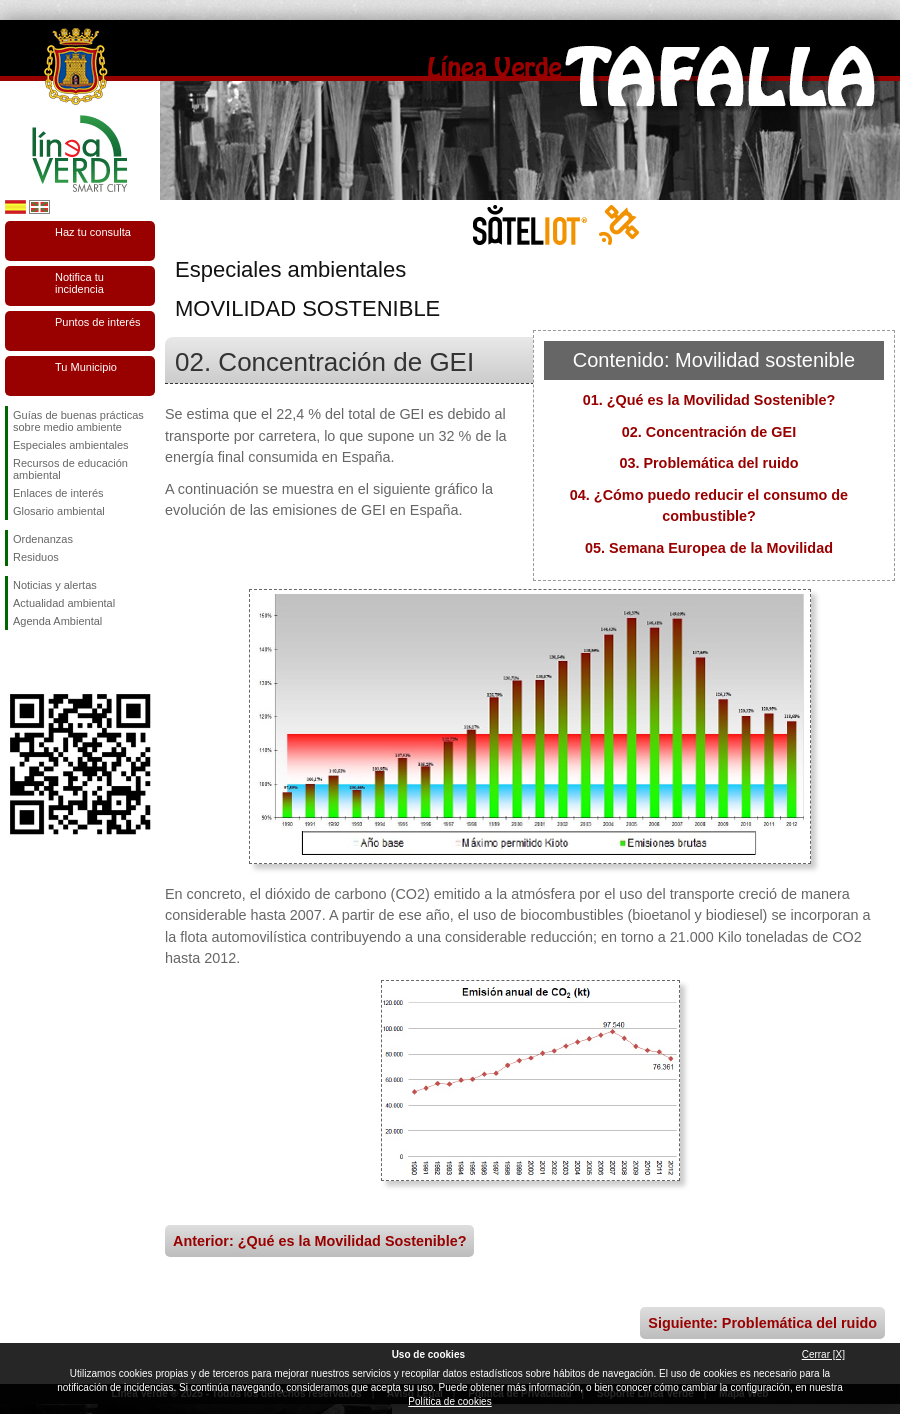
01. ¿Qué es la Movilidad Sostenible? (709, 400)
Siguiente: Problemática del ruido (762, 1323)
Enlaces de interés (58, 493)
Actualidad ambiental (64, 603)
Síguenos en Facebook (17, 662)
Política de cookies (449, 1401)
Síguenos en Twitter (50, 662)
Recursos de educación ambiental (70, 469)
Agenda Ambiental (57, 621)
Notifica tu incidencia (79, 283)
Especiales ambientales (71, 445)
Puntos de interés (98, 322)
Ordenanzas (43, 539)
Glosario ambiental (59, 511)
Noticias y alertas (55, 585)
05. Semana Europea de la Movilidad (709, 548)
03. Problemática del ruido (708, 463)
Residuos (36, 557)
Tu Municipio (86, 367)
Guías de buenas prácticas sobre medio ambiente (78, 421)
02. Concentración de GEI (709, 432)
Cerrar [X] (823, 1354)
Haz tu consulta (93, 232)
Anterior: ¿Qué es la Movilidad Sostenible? (319, 1241)
